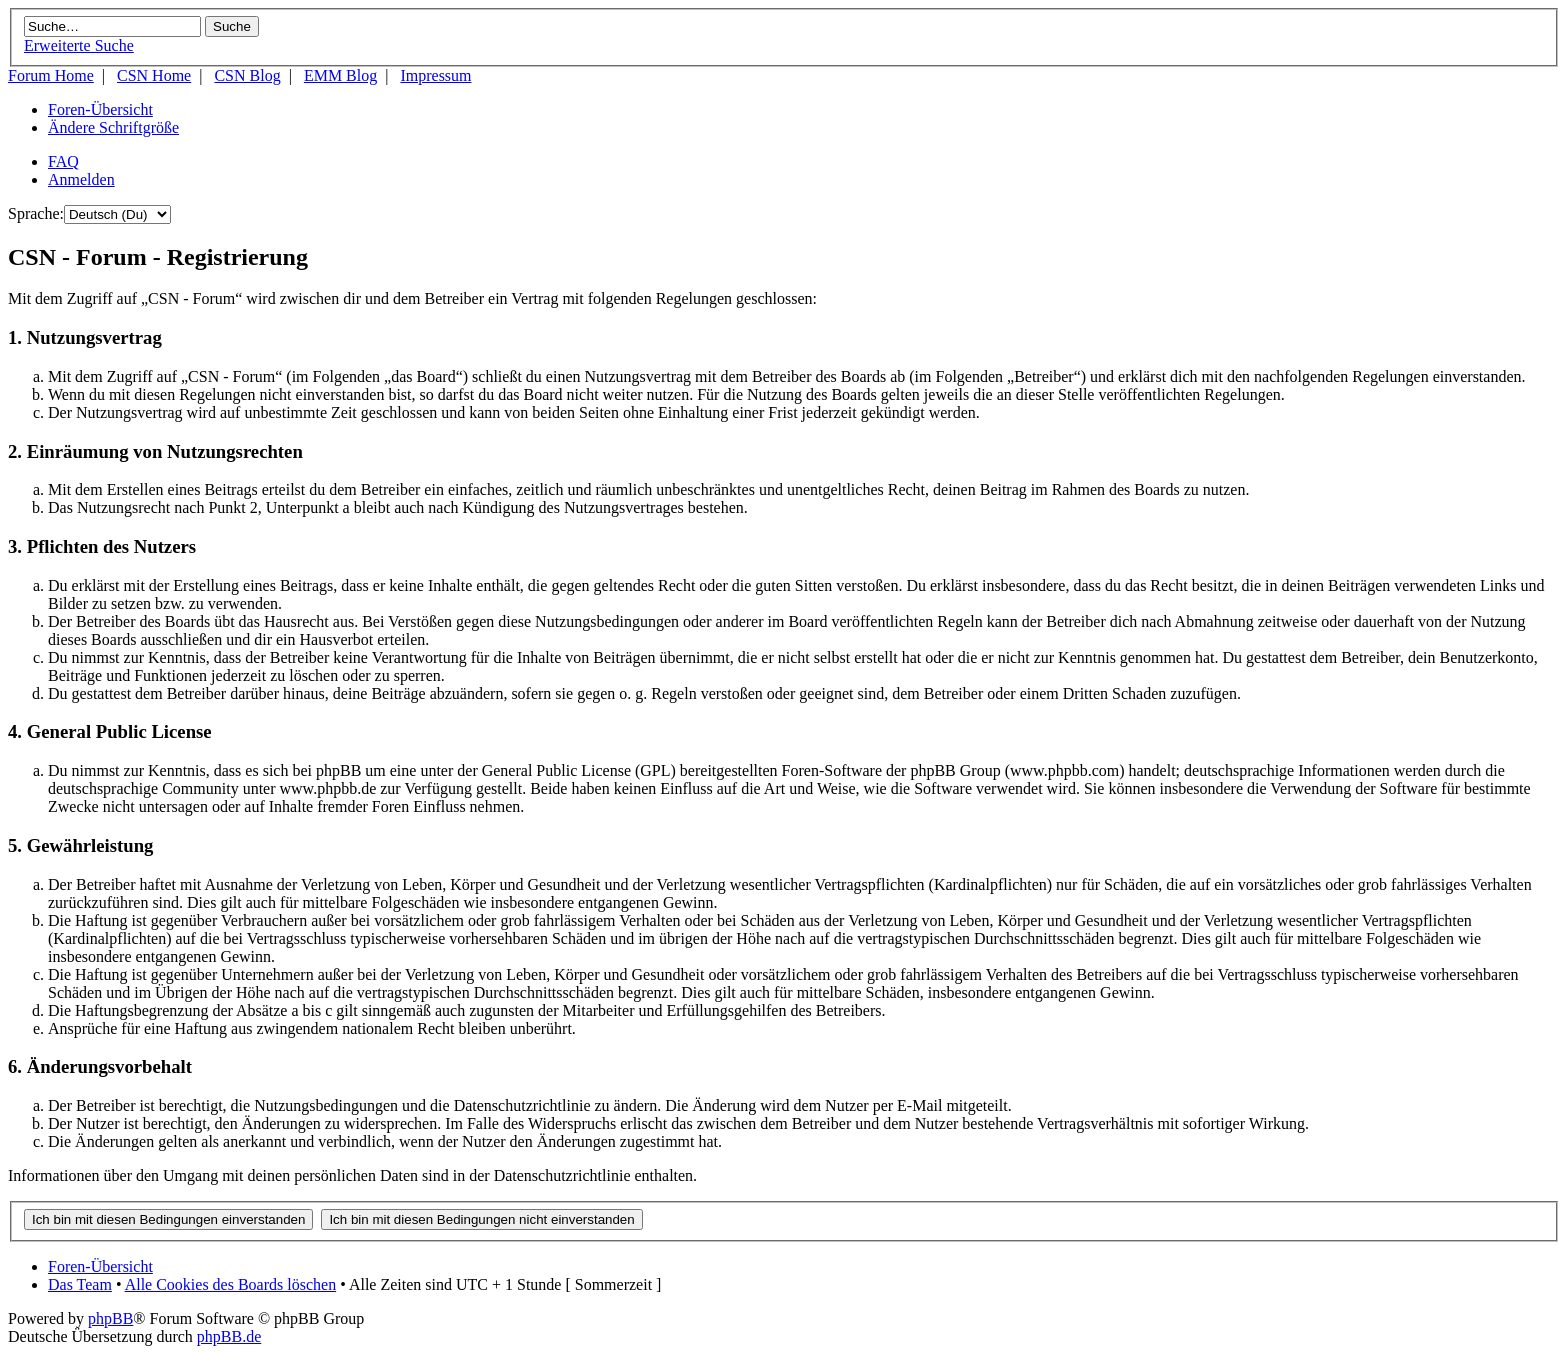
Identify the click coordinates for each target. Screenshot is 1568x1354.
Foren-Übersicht (100, 109)
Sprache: (36, 213)
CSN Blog (247, 75)
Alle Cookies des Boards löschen (231, 1284)
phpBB (110, 1318)
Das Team (80, 1284)
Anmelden (81, 179)
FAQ (63, 161)
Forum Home (51, 75)
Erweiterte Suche (79, 45)
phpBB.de (229, 1336)
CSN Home (154, 75)
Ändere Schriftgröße (113, 127)
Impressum (435, 75)
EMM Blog (340, 75)
